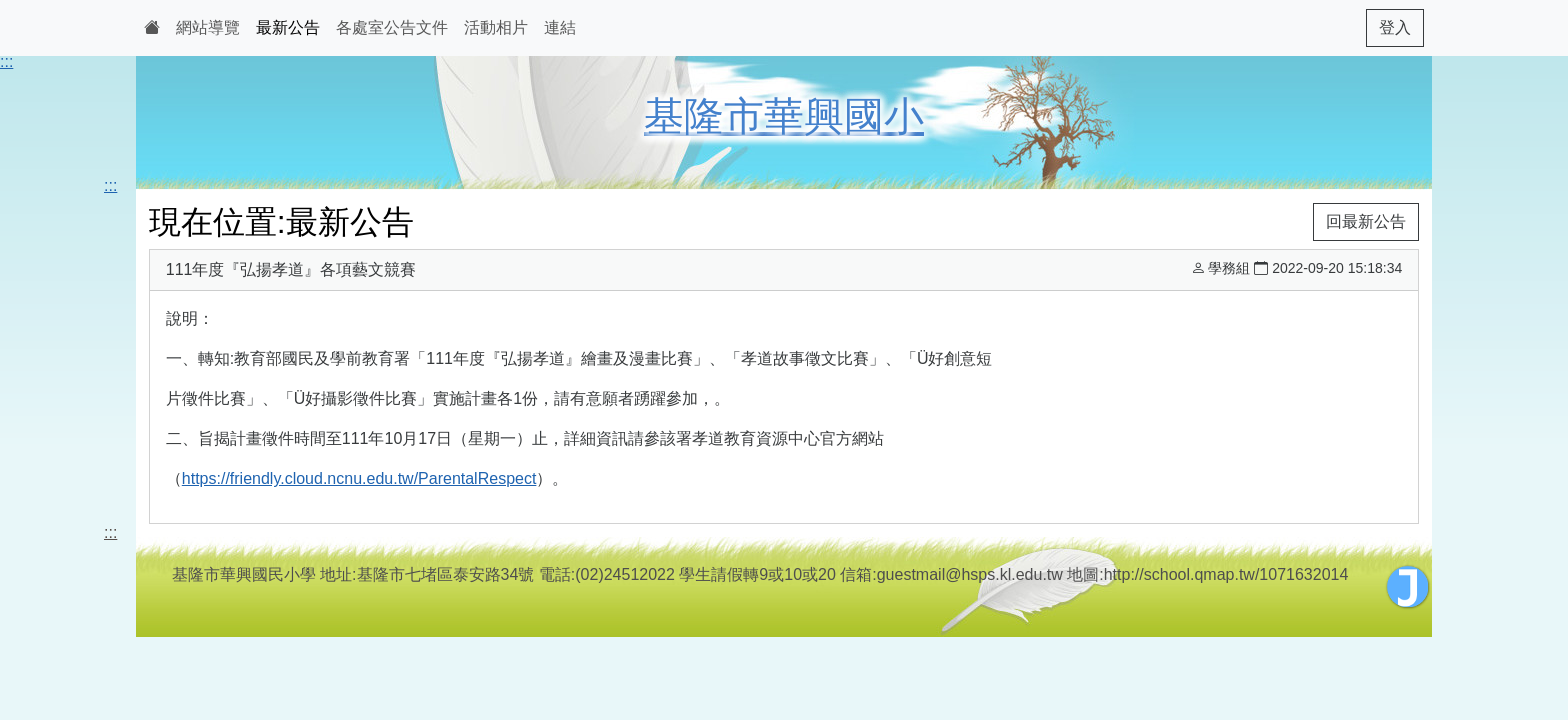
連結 (560, 27)
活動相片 (496, 27)
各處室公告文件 (392, 27)
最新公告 (288, 27)
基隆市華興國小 (784, 116)
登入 (1395, 27)
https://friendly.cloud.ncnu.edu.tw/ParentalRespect (359, 478)
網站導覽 (208, 27)
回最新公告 (1366, 221)
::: (6, 61)
